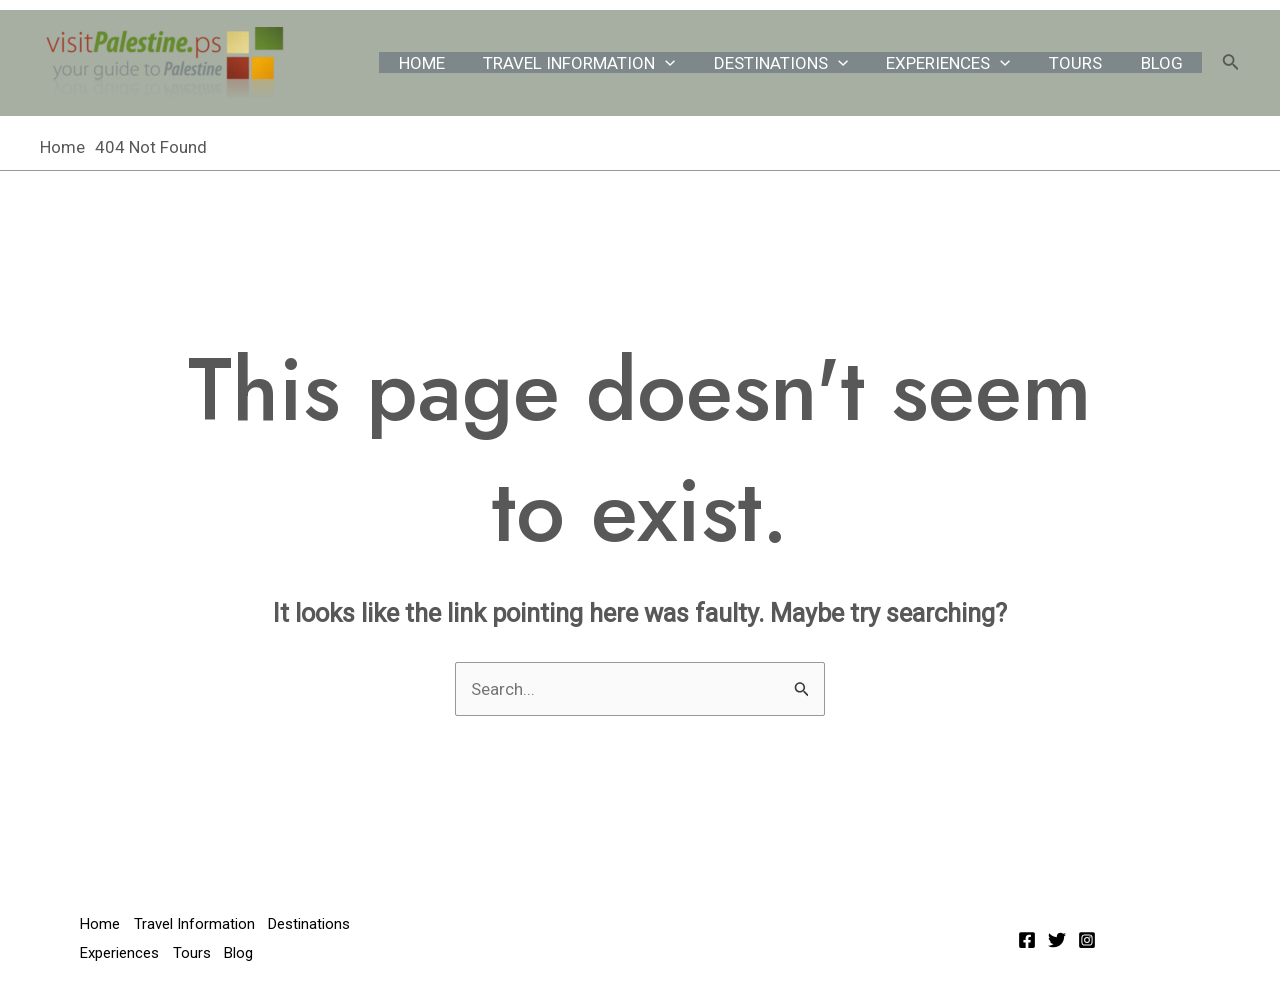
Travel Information (599, 63)
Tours (1082, 63)
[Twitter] (1057, 940)
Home (446, 63)
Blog (1164, 63)
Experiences (960, 63)
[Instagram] (1087, 940)
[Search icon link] (1231, 63)
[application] (685, 63)
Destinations (796, 63)
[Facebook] (1027, 940)
